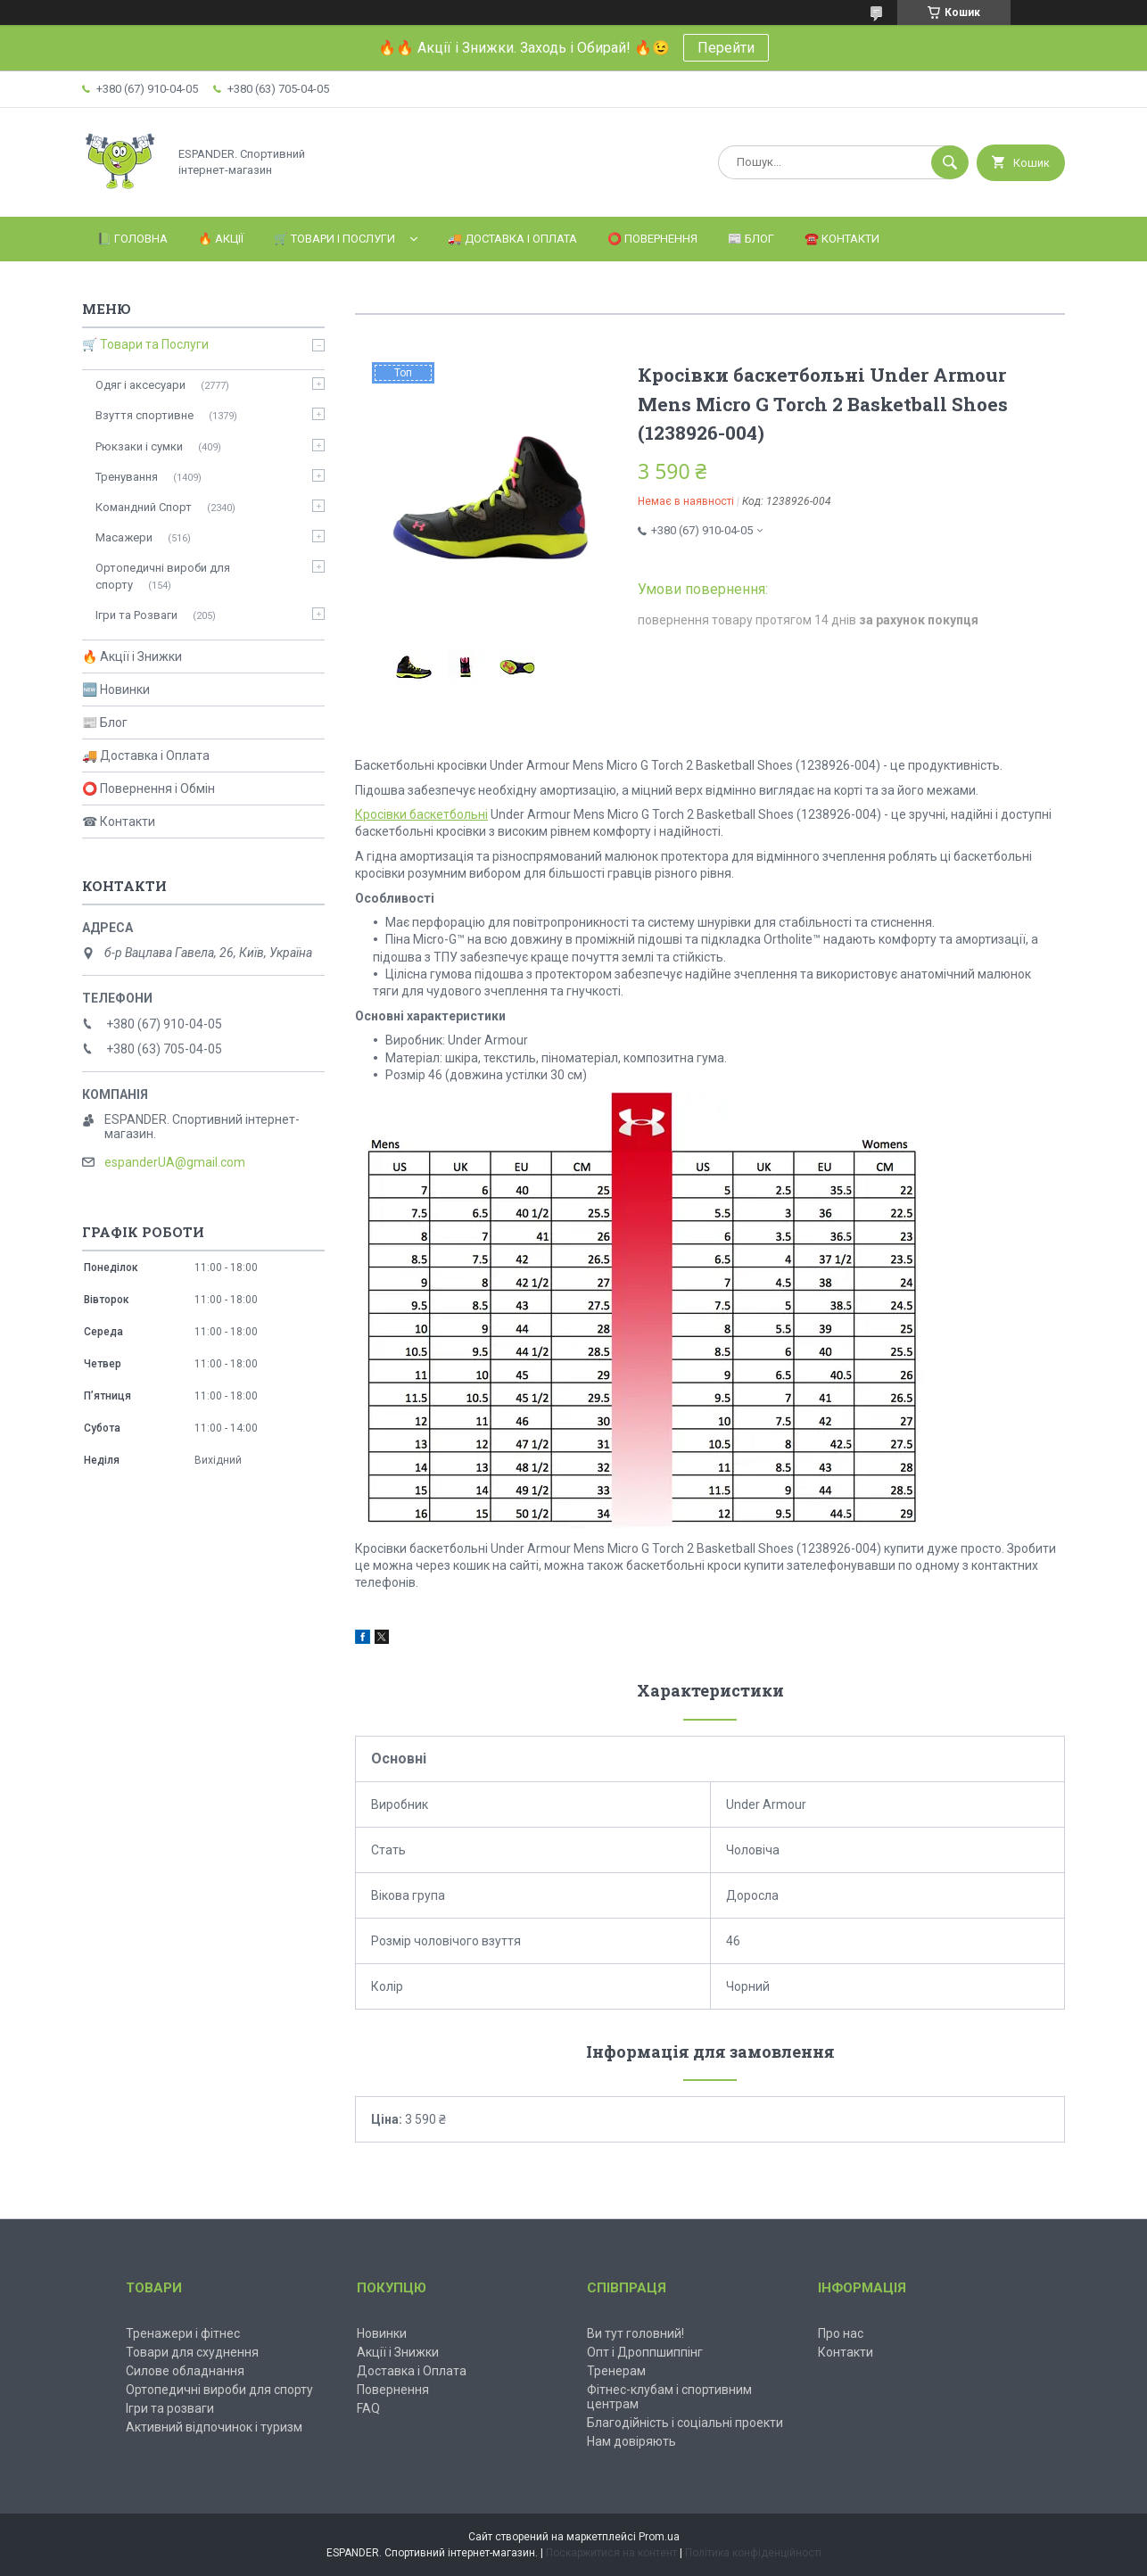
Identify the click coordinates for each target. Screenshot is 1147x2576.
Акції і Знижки (398, 2352)
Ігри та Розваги (136, 615)
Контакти (845, 2352)
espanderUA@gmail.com (174, 1162)
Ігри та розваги (170, 2408)
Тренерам (616, 2371)
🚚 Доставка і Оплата (512, 238)
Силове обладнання (185, 2371)
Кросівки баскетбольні (421, 814)
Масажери (124, 537)
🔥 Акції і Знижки (132, 656)
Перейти (726, 47)
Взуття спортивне (144, 415)
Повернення (393, 2389)
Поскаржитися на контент (611, 2553)
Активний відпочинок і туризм (214, 2427)
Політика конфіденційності (753, 2553)
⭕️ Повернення (652, 238)
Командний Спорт (143, 507)
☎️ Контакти (842, 238)
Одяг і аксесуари (140, 385)
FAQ (368, 2408)
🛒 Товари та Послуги (145, 344)
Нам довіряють (631, 2441)
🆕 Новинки (116, 689)
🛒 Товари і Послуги (334, 238)
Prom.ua (659, 2537)
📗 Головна (132, 238)
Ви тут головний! (635, 2333)
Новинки (382, 2333)
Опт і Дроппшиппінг (645, 2352)
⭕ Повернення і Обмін (148, 788)
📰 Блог (751, 238)
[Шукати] (950, 162)
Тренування (126, 476)
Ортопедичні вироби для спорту (162, 575)
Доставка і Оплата (411, 2371)
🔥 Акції (220, 238)
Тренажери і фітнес (183, 2333)
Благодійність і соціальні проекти (685, 2422)
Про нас (840, 2333)
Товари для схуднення (192, 2352)
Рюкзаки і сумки (139, 446)
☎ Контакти (118, 821)
